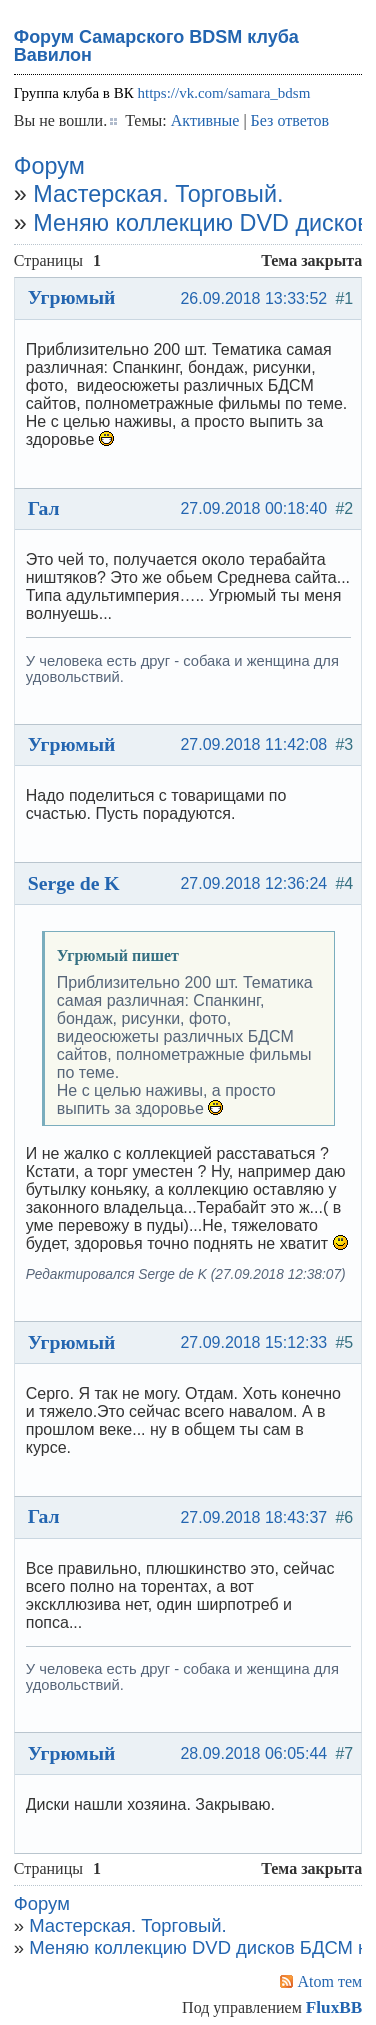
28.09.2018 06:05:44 (253, 1753)
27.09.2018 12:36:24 (253, 883)
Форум (49, 166)
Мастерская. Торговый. (158, 194)
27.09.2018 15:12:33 (253, 1342)
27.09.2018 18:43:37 (253, 1517)
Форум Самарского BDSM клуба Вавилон (156, 46)
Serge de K (74, 883)
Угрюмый (72, 297)
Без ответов (290, 120)
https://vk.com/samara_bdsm (223, 93)
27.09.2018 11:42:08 (253, 744)
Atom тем (330, 1981)
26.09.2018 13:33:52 (253, 298)
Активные (205, 120)
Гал (44, 508)
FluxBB (334, 2007)
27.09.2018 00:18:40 (253, 508)
